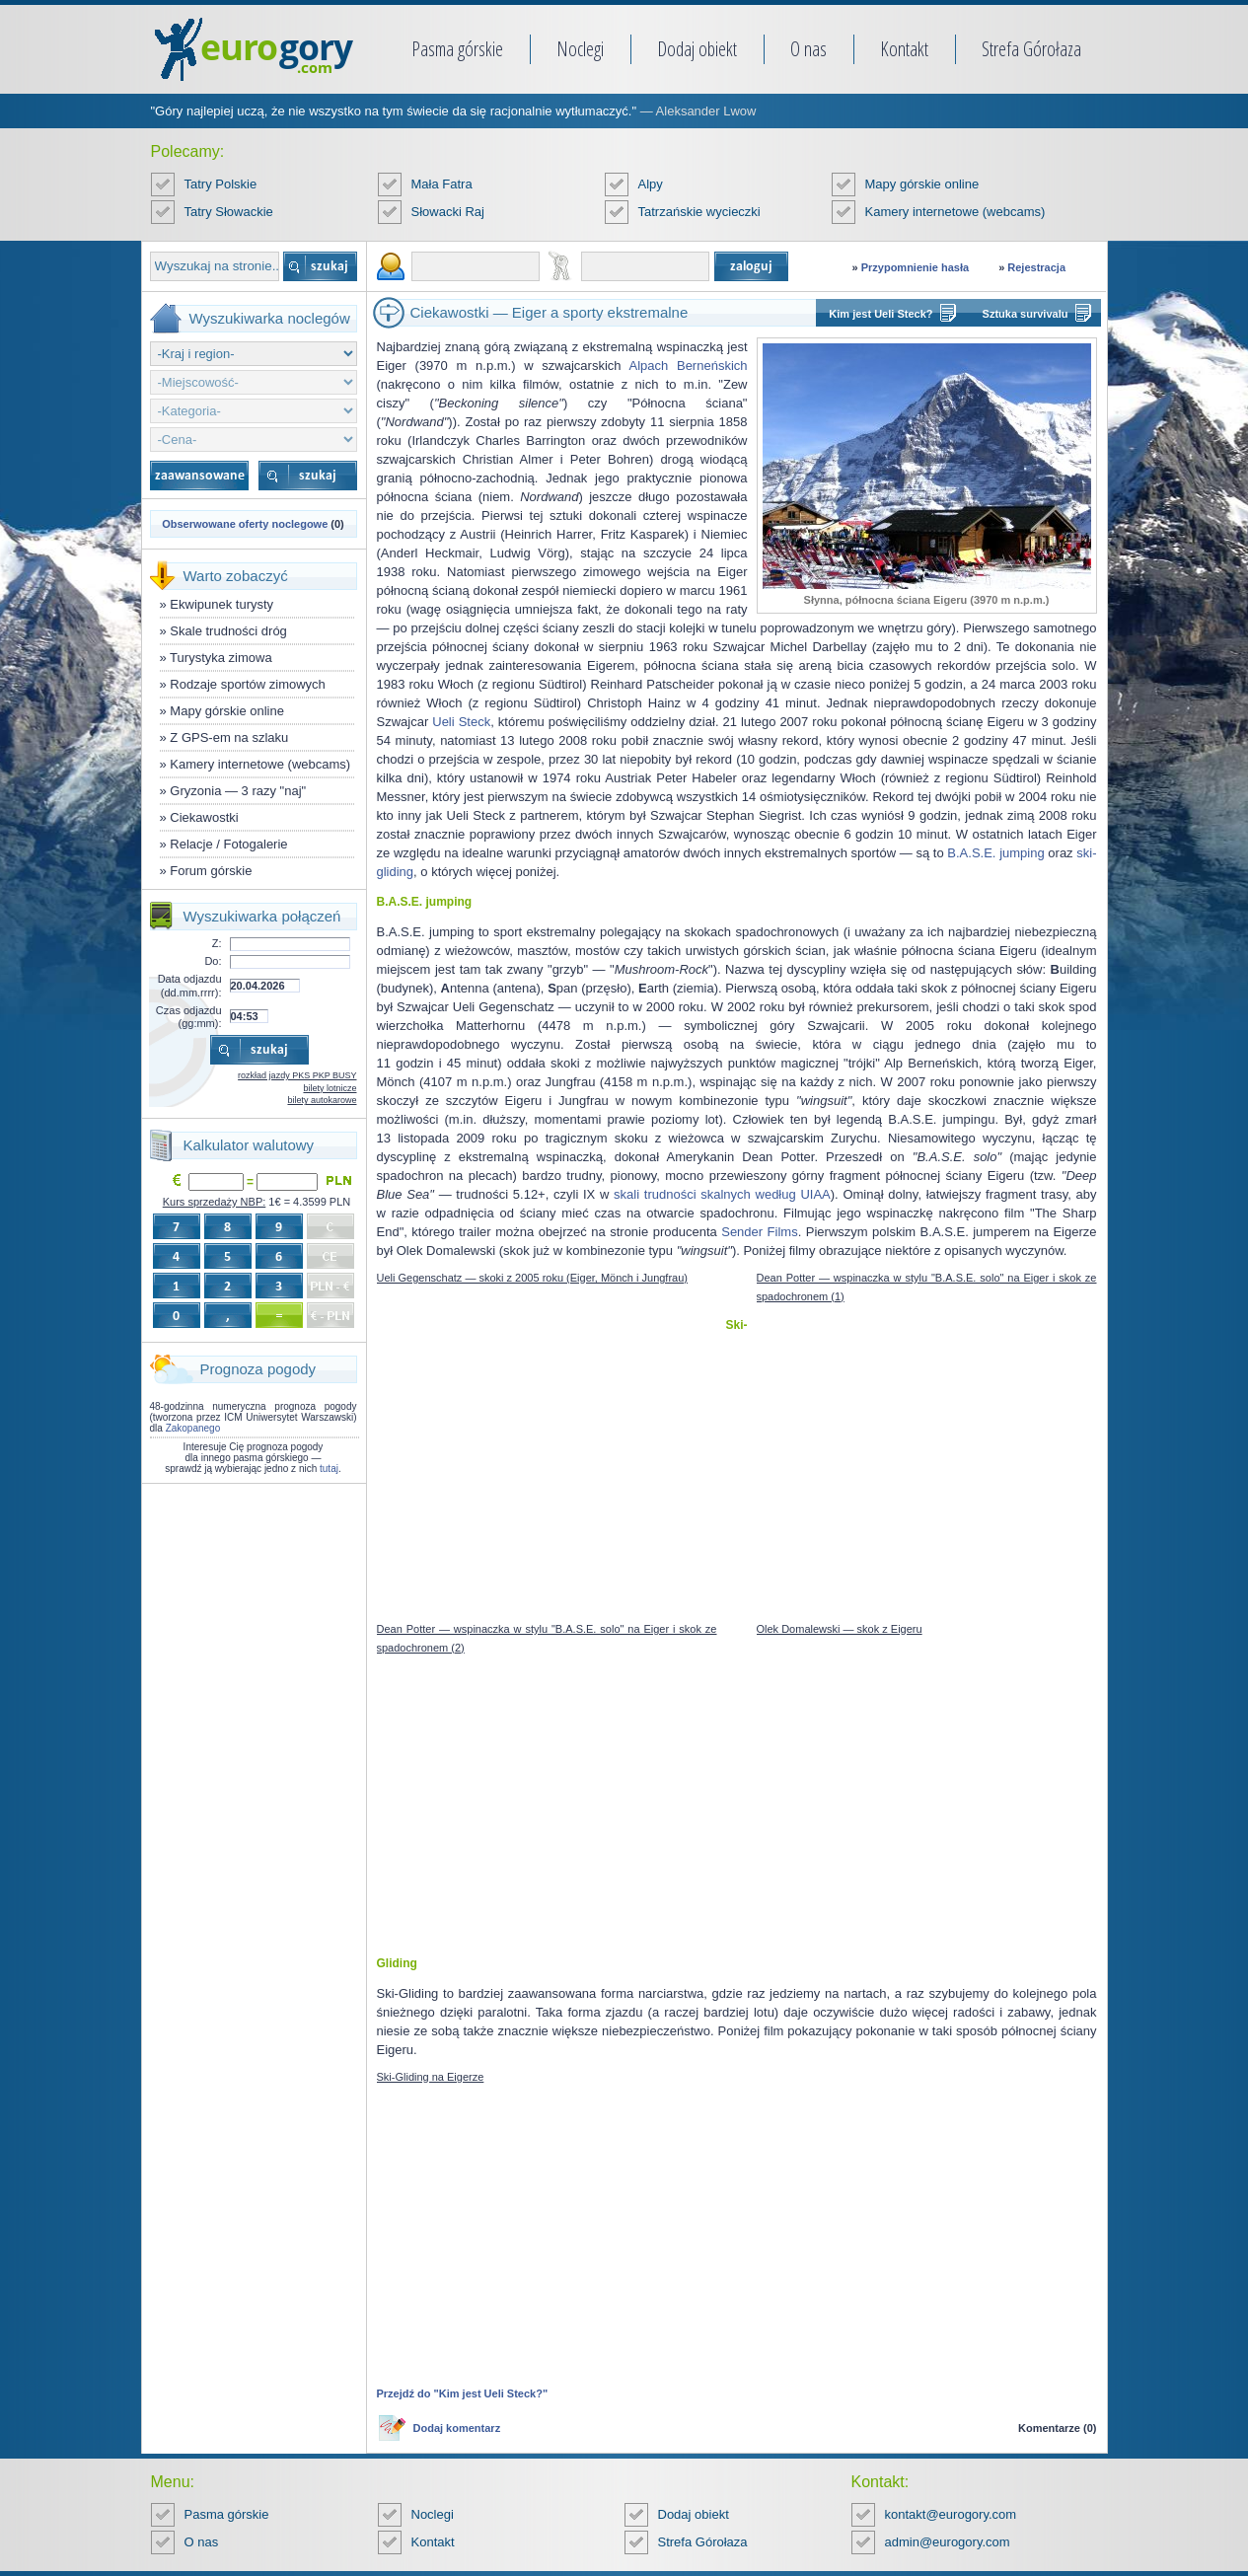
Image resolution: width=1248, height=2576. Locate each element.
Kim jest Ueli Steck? (880, 314)
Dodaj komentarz (457, 2428)
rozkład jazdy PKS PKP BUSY (297, 1075)
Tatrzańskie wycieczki (699, 211)
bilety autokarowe (321, 1100)
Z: (217, 943)
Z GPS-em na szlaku (229, 737)
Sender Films (759, 1231)
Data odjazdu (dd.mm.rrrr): (190, 985)
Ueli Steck (461, 721)
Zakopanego (193, 1428)
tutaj (329, 1468)
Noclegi (580, 49)
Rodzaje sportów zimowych (248, 684)
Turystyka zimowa (221, 657)
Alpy (650, 184)
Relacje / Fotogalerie (228, 844)
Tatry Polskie (220, 184)
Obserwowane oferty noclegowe (245, 524)
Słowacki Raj (447, 211)
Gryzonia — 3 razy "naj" (238, 790)
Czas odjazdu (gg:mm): (189, 1016)
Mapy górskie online (922, 184)
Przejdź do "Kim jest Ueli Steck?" (463, 2393)
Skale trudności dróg (228, 631)
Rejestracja (1036, 267)
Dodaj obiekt (697, 49)
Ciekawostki (204, 817)
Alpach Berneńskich (688, 365)
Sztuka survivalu (1025, 314)
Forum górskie (211, 870)
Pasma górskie (457, 49)
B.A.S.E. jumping (995, 853)
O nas (808, 49)
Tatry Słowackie (228, 211)
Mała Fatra (442, 184)
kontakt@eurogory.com (951, 2514)
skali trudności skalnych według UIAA (722, 1194)
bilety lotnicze (329, 1088)
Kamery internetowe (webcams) (955, 211)
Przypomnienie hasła (915, 267)
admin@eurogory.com (947, 2542)
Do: (212, 961)
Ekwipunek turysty (221, 604)
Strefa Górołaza (1031, 49)
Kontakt (904, 49)
